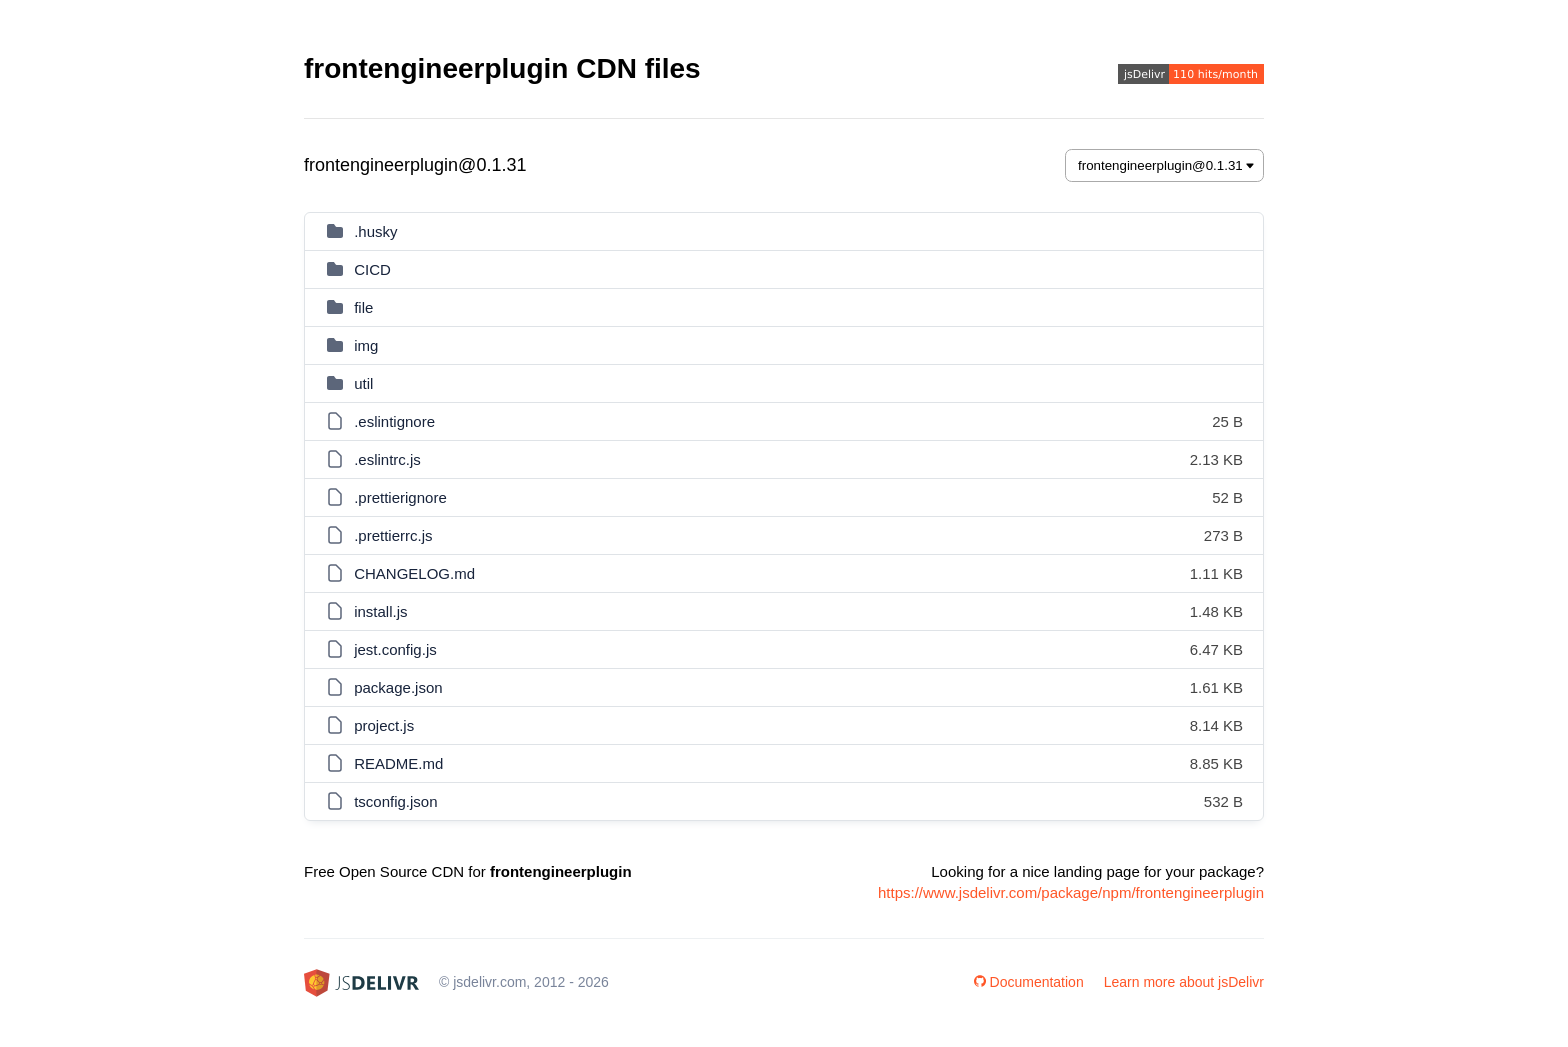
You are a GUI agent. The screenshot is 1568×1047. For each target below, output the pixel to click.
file (363, 307)
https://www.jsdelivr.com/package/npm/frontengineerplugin (1071, 892)
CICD (372, 269)
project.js (384, 725)
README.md (398, 763)
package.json (398, 687)
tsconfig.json (395, 801)
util (363, 383)
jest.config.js (395, 649)
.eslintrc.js (387, 459)
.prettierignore (400, 497)
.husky (375, 231)
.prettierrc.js (393, 535)
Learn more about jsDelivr (1184, 982)
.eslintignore (394, 421)
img (366, 345)
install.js (380, 611)
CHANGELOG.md (414, 573)
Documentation (1029, 982)
